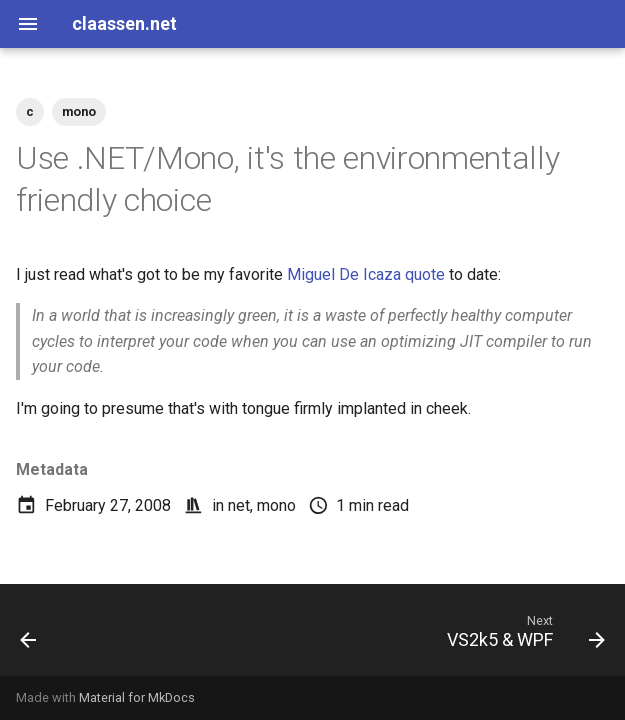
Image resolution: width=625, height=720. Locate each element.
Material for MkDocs (137, 697)
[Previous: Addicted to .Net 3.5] (30, 636)
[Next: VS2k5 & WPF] (522, 636)
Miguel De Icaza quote (366, 274)
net (239, 505)
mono (276, 505)
